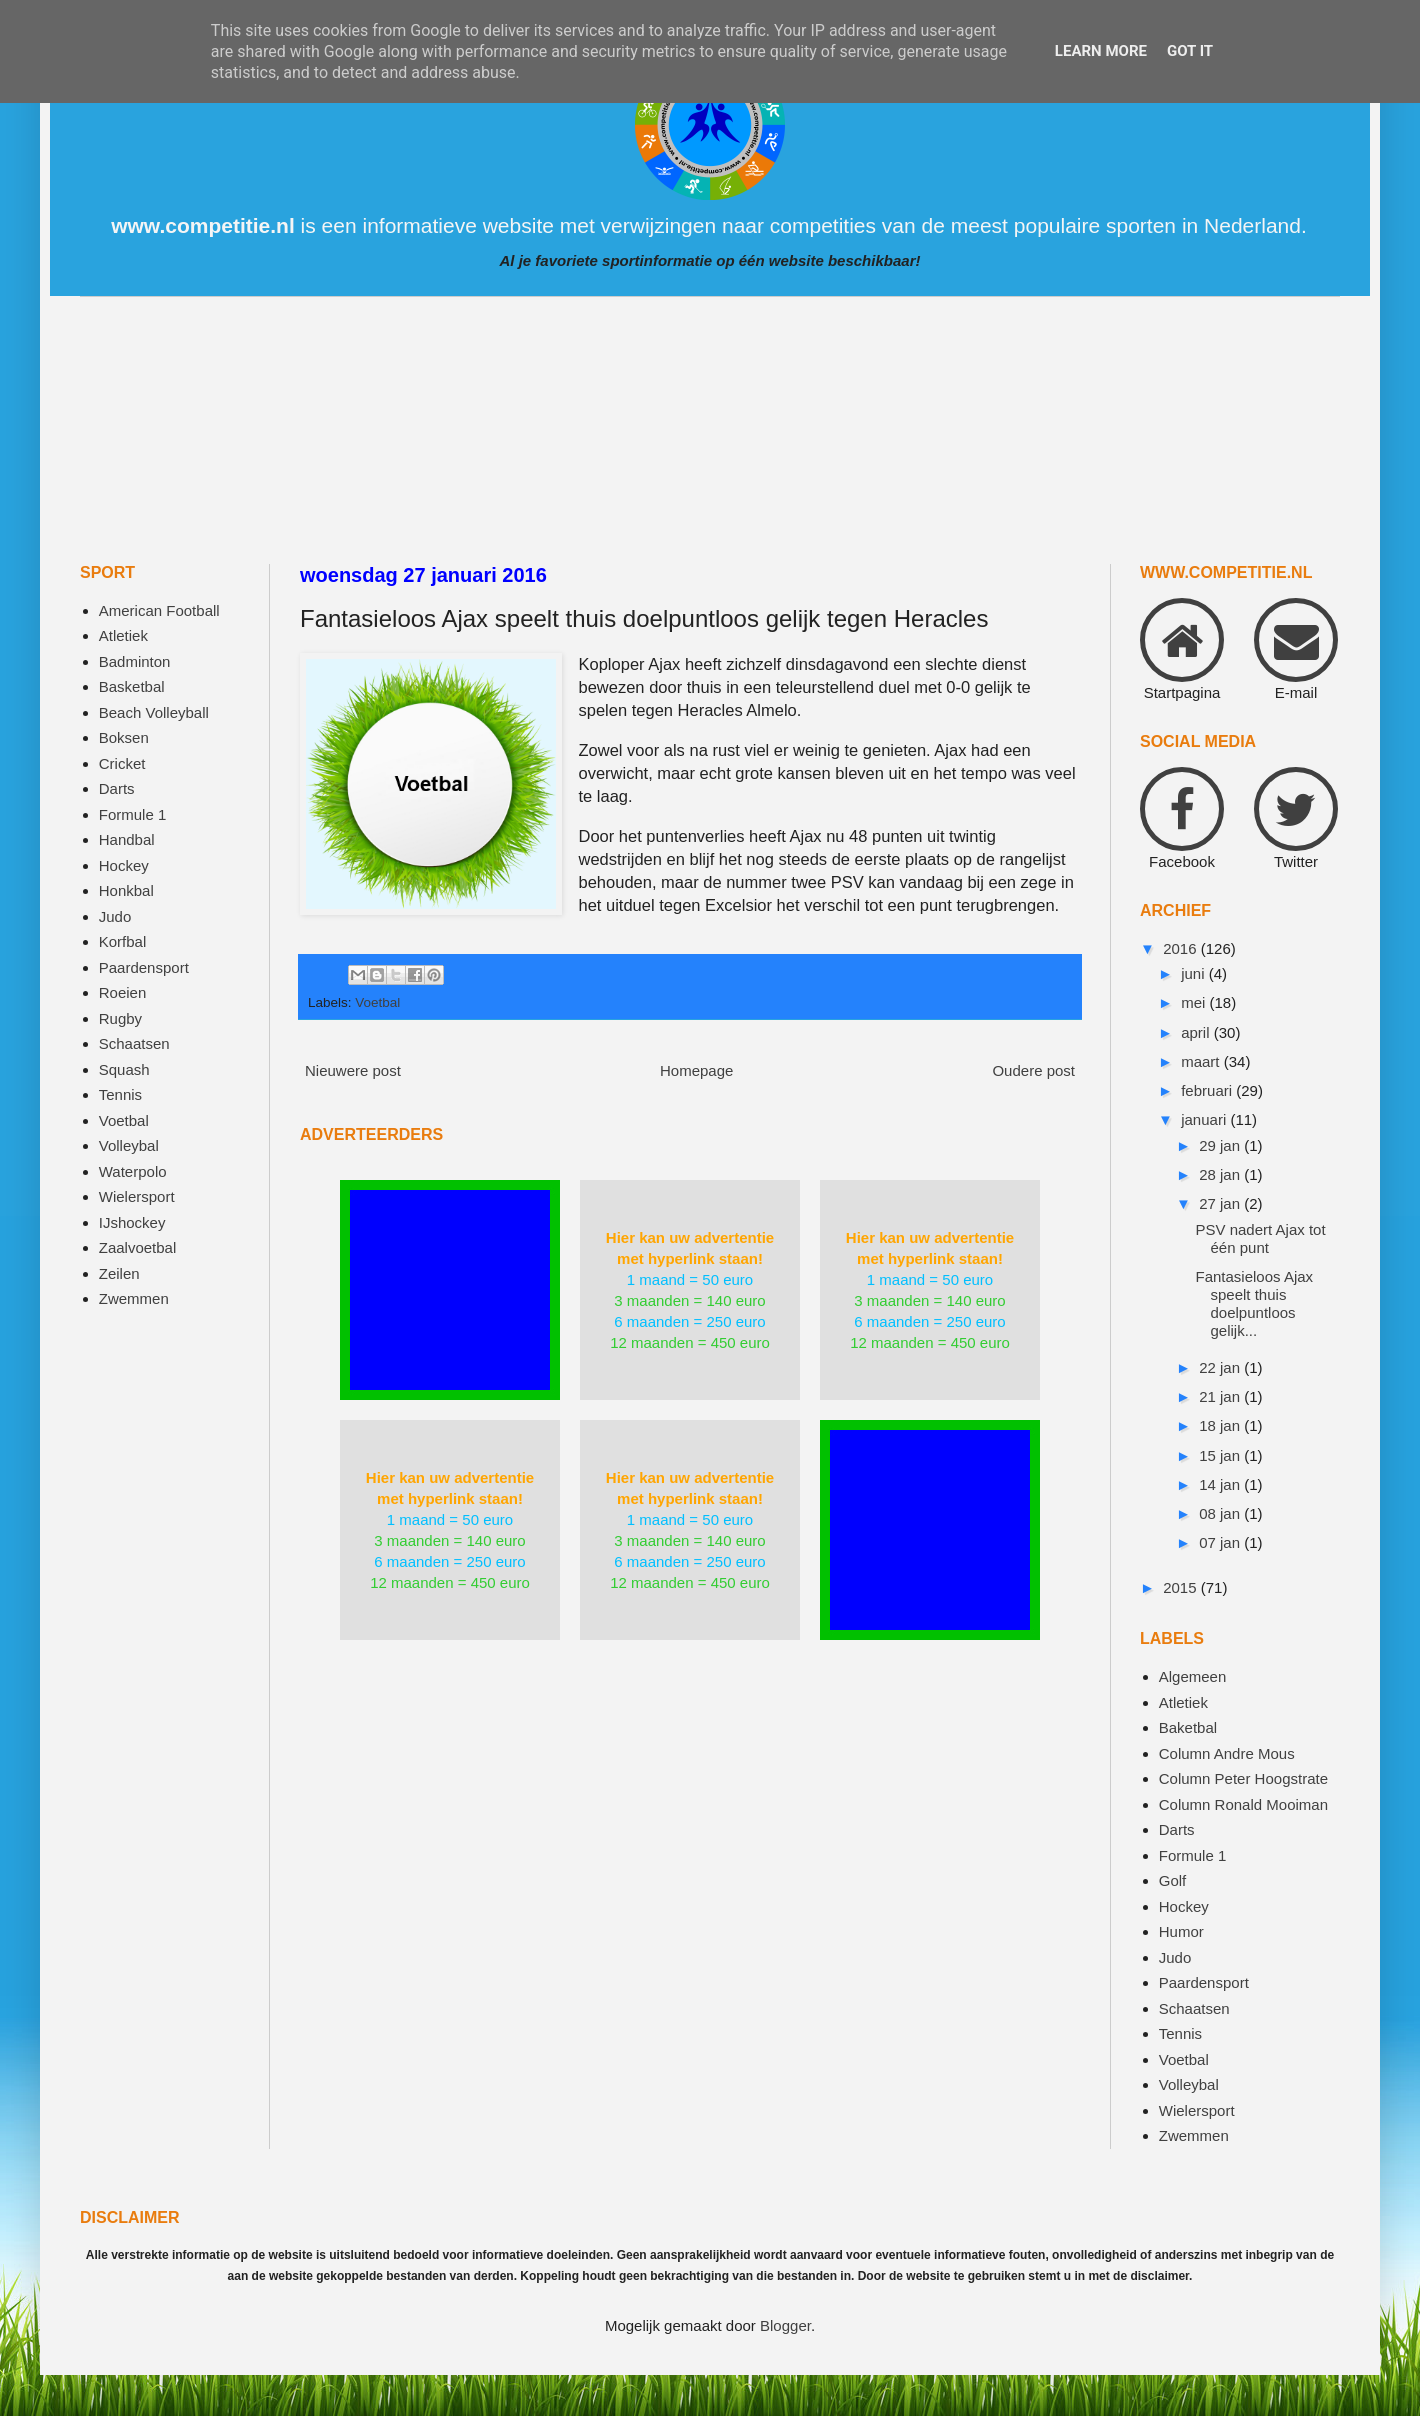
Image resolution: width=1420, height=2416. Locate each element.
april (1197, 1032)
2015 (1182, 1587)
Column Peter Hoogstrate (1243, 1778)
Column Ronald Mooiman (1243, 1804)
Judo (115, 916)
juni (1195, 973)
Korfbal (123, 941)
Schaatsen (134, 1043)
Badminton (135, 661)
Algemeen (1193, 1676)
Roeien (123, 992)
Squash (124, 1069)
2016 (1182, 948)
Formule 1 (133, 814)
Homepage (696, 1070)
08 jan (1221, 1513)
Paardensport (144, 967)
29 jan (1221, 1145)
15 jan (1221, 1455)
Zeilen (119, 1273)
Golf (1173, 1880)
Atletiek (123, 635)
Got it (1190, 51)
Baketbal (1188, 1727)
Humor (1181, 1931)
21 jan (1221, 1396)
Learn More (1101, 51)
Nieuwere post (353, 1070)
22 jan (1221, 1367)
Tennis (120, 1094)
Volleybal (129, 1145)
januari (1205, 1119)
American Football (159, 610)
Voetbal (377, 1002)
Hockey (124, 865)
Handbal (127, 839)
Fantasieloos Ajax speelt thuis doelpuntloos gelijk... (1255, 1303)
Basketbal (132, 686)
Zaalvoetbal (138, 1247)
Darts (117, 788)
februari (1208, 1090)
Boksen (124, 737)
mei (1195, 1002)
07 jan (1221, 1542)
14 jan (1221, 1484)
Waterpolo (133, 1171)
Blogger (785, 2325)
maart (1202, 1061)
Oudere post (1033, 1070)
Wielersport (137, 1196)
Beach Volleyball (154, 712)
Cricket (122, 763)
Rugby (120, 1018)
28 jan (1221, 1174)
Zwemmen (134, 1298)
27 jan (1221, 1203)
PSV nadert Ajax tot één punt (1261, 1238)
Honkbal (126, 890)
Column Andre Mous (1227, 1753)
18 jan (1221, 1425)
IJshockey (132, 1222)
